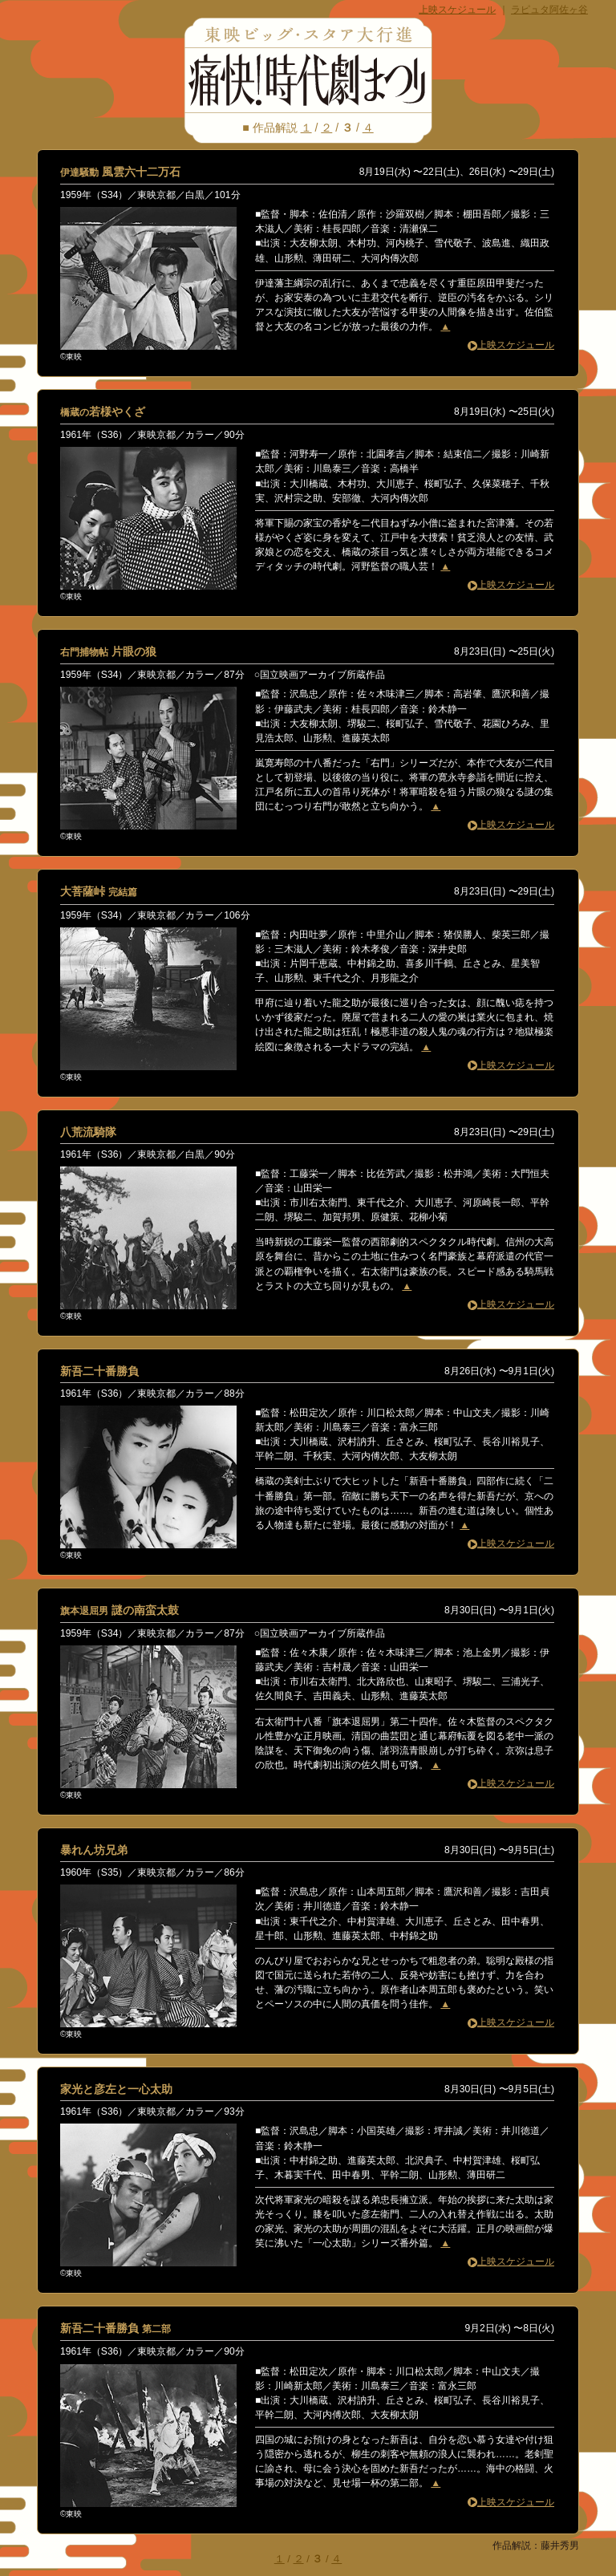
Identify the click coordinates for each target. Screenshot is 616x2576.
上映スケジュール (457, 9)
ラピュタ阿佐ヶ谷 (549, 9)
